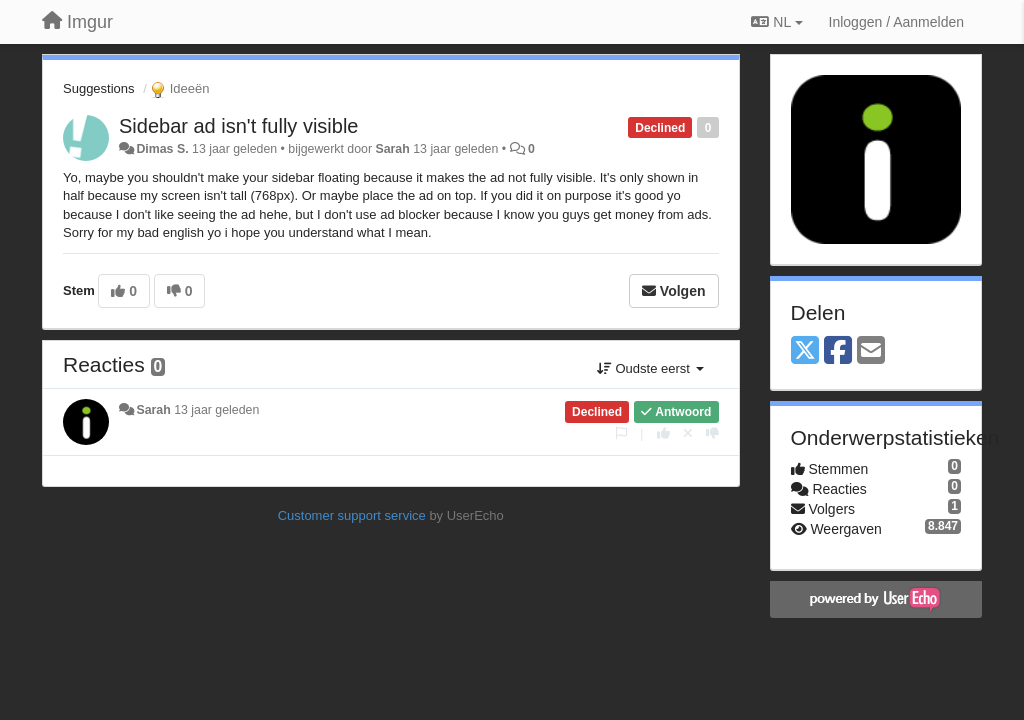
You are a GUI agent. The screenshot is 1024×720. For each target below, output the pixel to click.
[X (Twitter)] (805, 351)
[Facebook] (838, 351)
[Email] (871, 351)
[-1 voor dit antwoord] (712, 433)
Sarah (392, 149)
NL (776, 22)
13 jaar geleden (216, 410)
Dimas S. (162, 149)
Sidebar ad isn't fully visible (239, 126)
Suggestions (99, 88)
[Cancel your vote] (688, 433)
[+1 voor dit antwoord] (663, 433)
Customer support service (352, 515)
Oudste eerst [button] (650, 368)
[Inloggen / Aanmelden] (896, 22)
